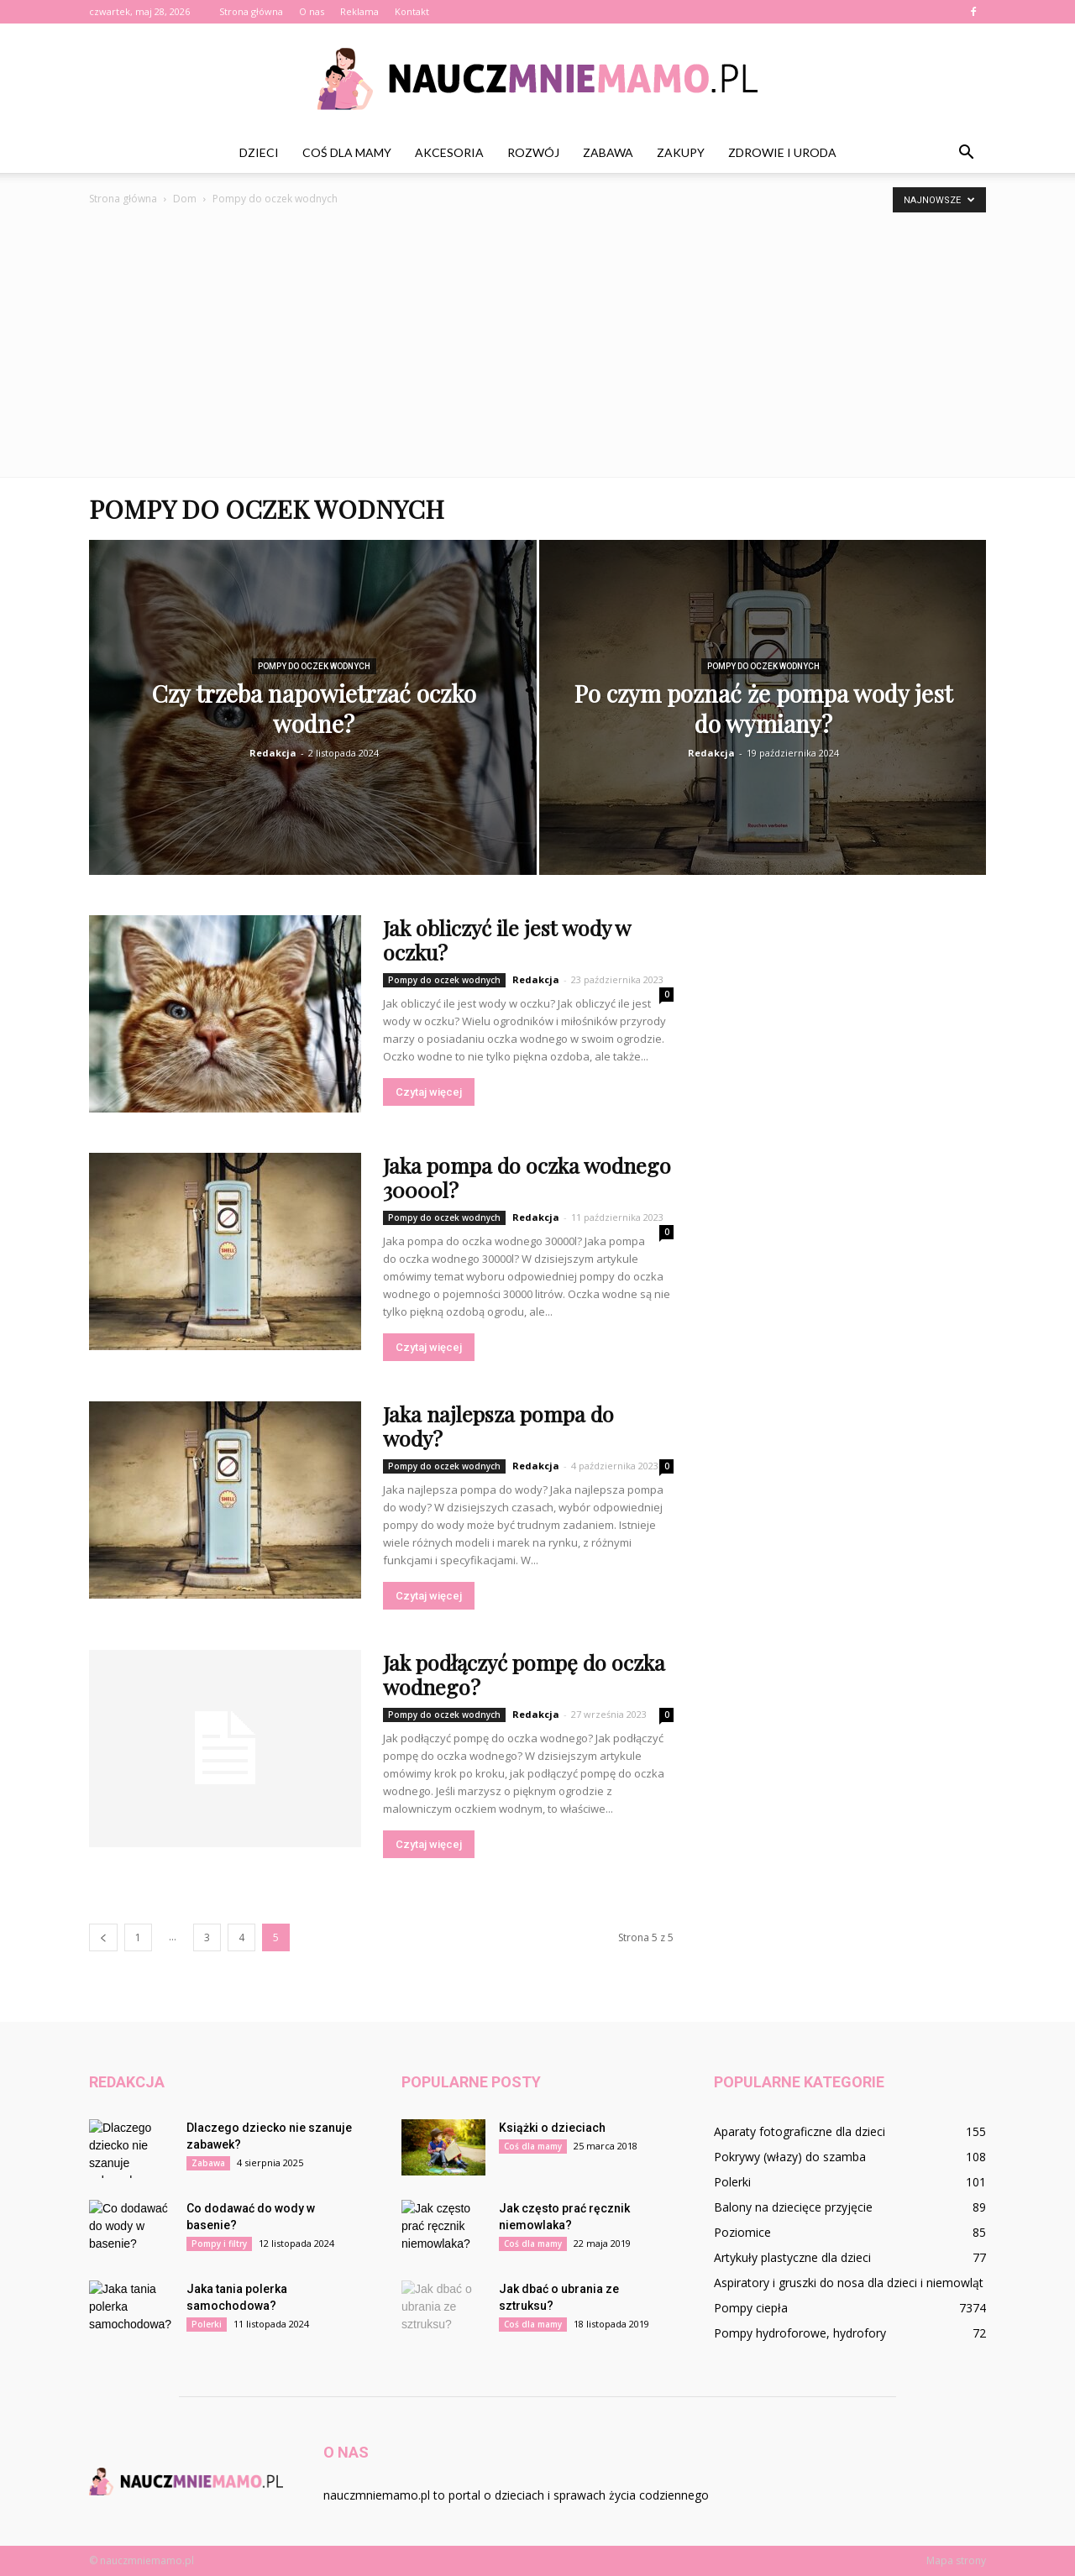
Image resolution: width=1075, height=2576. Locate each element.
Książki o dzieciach (552, 2127)
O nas (311, 11)
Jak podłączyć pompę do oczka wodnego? (524, 1674)
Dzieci (259, 152)
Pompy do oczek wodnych (314, 666)
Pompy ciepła (751, 2308)
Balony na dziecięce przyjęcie (793, 2207)
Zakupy (681, 152)
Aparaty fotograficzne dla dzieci (799, 2131)
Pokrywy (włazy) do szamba (790, 2157)
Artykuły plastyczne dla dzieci (792, 2257)
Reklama (359, 11)
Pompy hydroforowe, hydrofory (800, 2333)
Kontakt (412, 11)
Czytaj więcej (429, 1092)
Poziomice (742, 2232)
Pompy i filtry (219, 2243)
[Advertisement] (537, 334)
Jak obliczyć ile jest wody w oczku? (506, 940)
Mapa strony (956, 2560)
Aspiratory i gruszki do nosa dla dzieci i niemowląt (848, 2283)
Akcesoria (449, 152)
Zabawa (608, 152)
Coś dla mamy (346, 152)
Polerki (206, 2324)
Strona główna (251, 11)
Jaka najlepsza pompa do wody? (498, 1426)
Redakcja (272, 752)
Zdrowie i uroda (782, 152)
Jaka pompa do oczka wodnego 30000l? (527, 1177)
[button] (966, 153)
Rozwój (533, 152)
